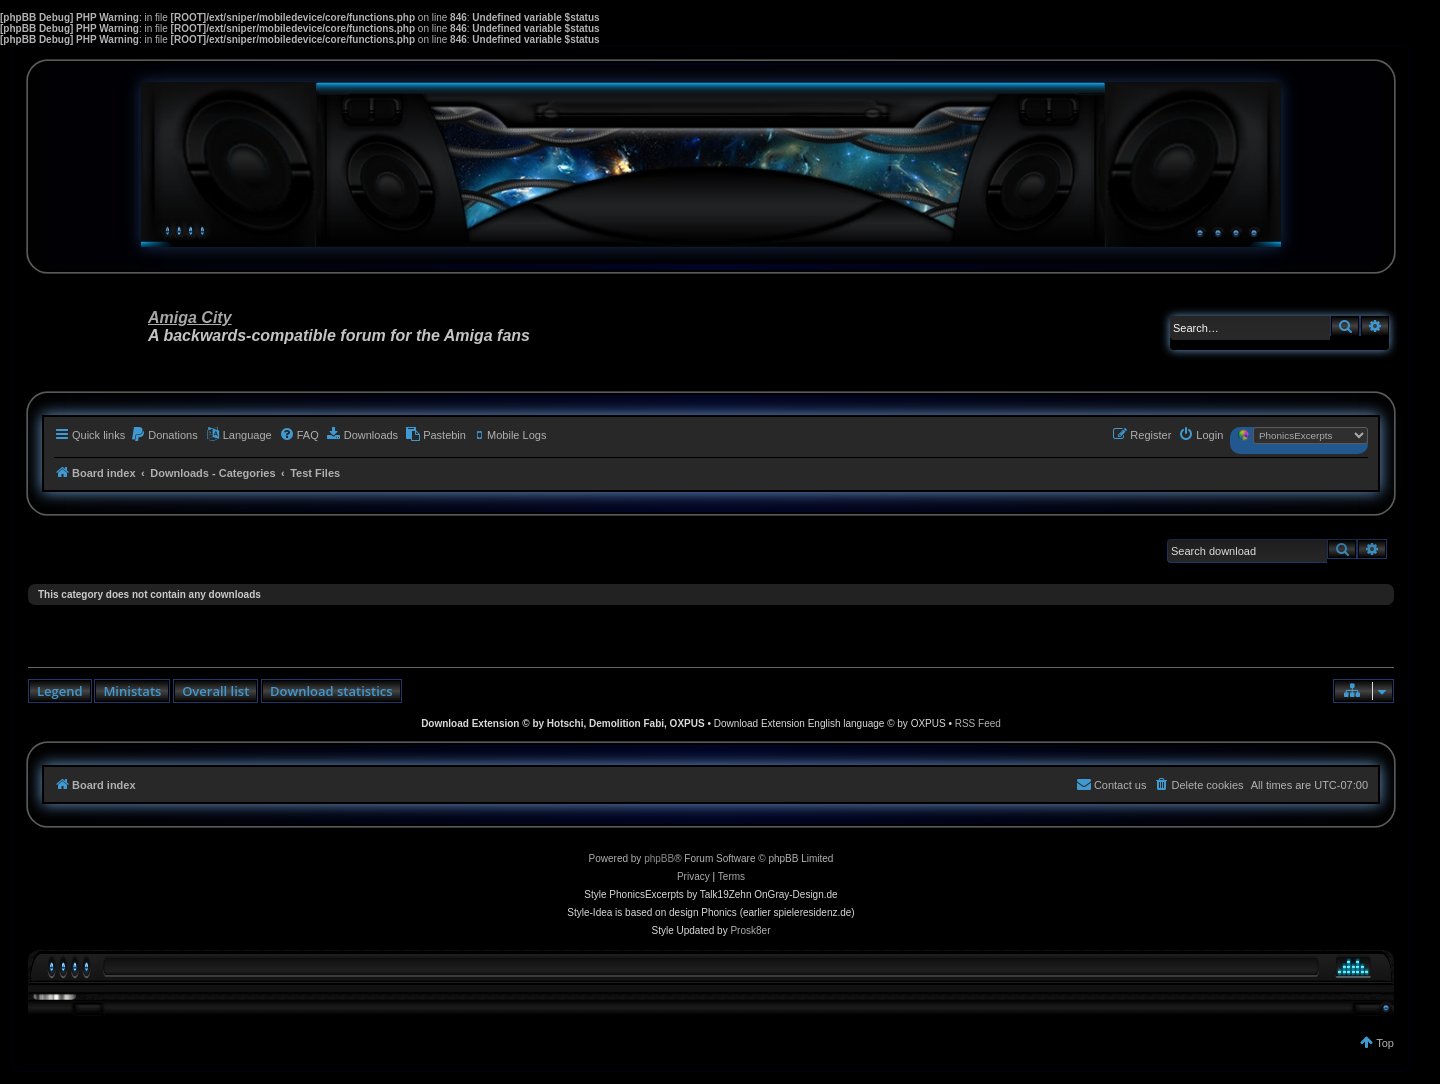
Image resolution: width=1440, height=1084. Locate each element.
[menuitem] (164, 435)
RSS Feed (978, 723)
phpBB (659, 858)
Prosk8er (750, 930)
